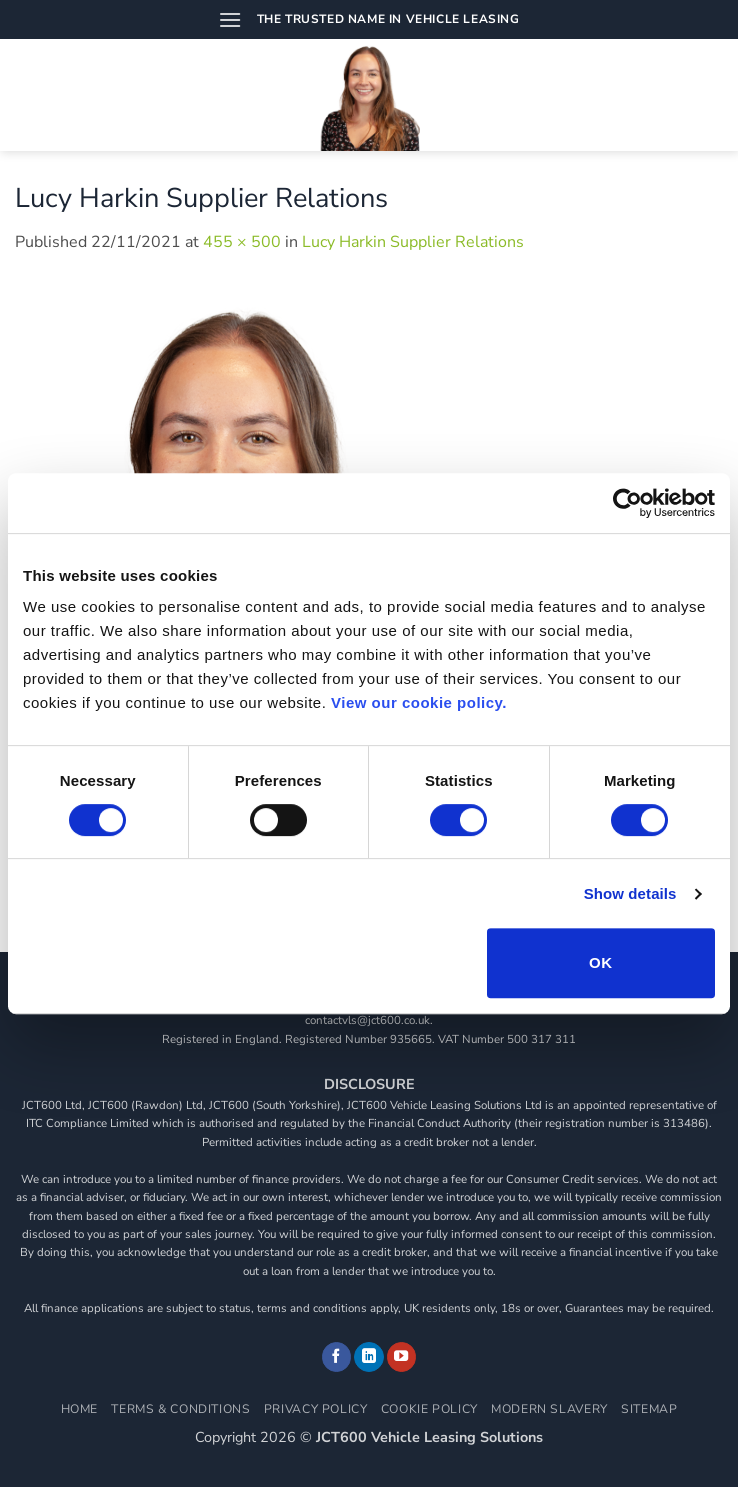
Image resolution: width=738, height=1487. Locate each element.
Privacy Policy (316, 1409)
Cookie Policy (429, 1409)
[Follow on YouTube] (402, 1357)
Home (79, 1409)
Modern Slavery (549, 1409)
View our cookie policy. (419, 702)
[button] (230, 19)
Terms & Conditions (180, 1409)
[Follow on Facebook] (337, 1357)
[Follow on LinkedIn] (369, 1357)
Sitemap (649, 1409)
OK (600, 962)
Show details (630, 893)
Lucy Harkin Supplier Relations (413, 242)
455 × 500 (242, 242)
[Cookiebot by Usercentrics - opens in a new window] (627, 503)
